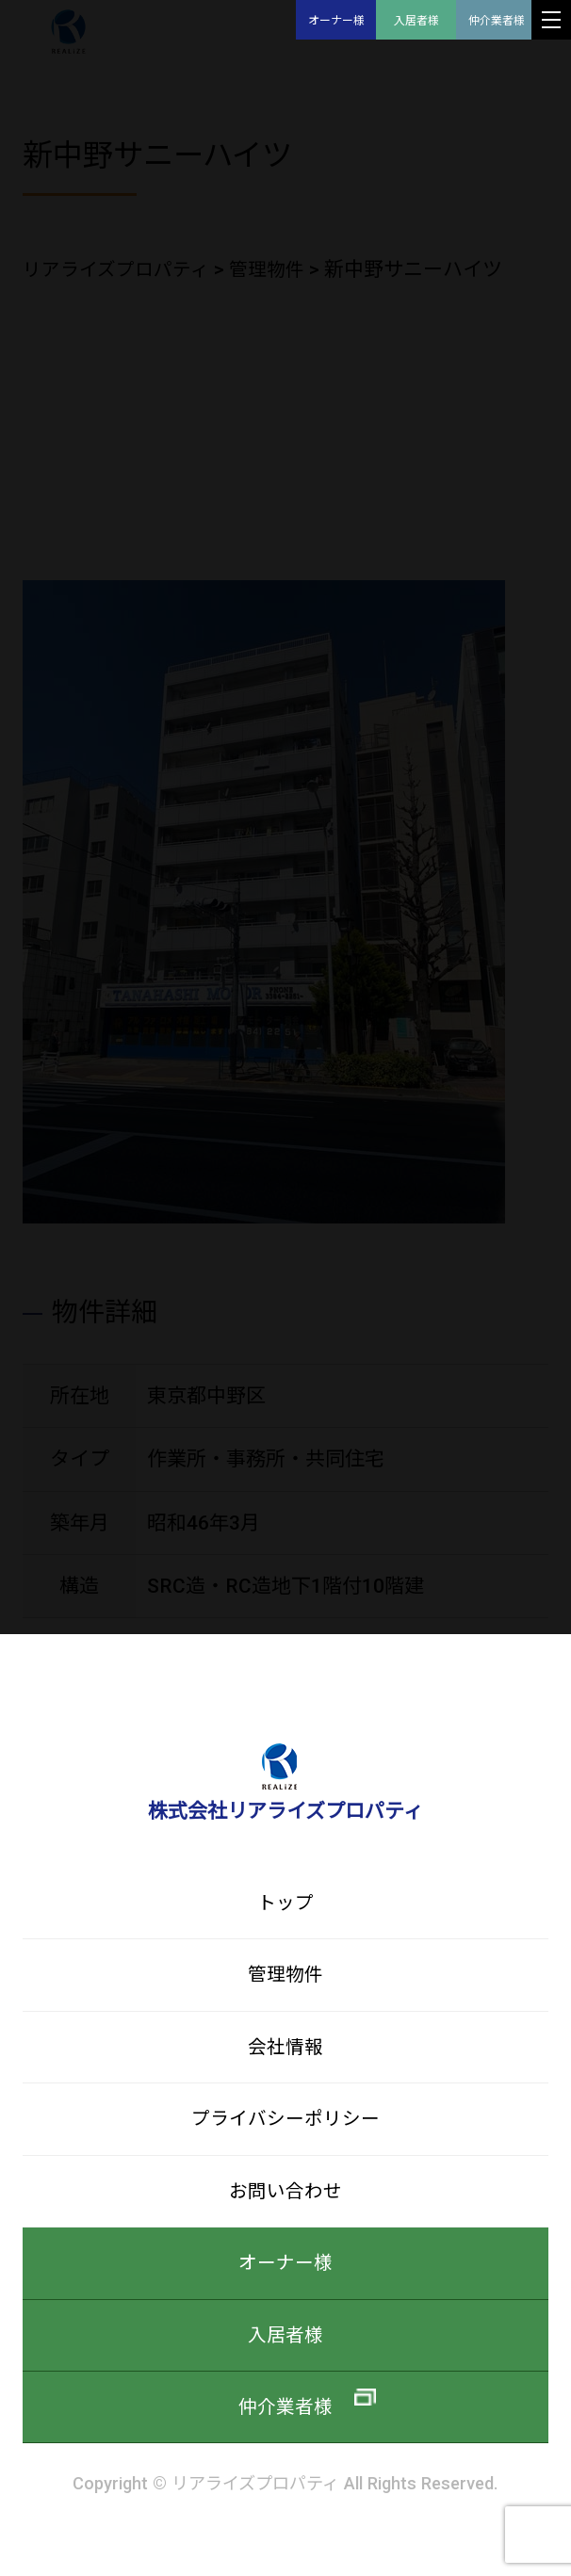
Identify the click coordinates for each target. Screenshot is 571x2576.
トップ (286, 1904)
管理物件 (285, 1978)
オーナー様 (336, 20)
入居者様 (416, 20)
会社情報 (285, 2054)
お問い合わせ (285, 2203)
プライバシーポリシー (285, 2128)
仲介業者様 (496, 20)
